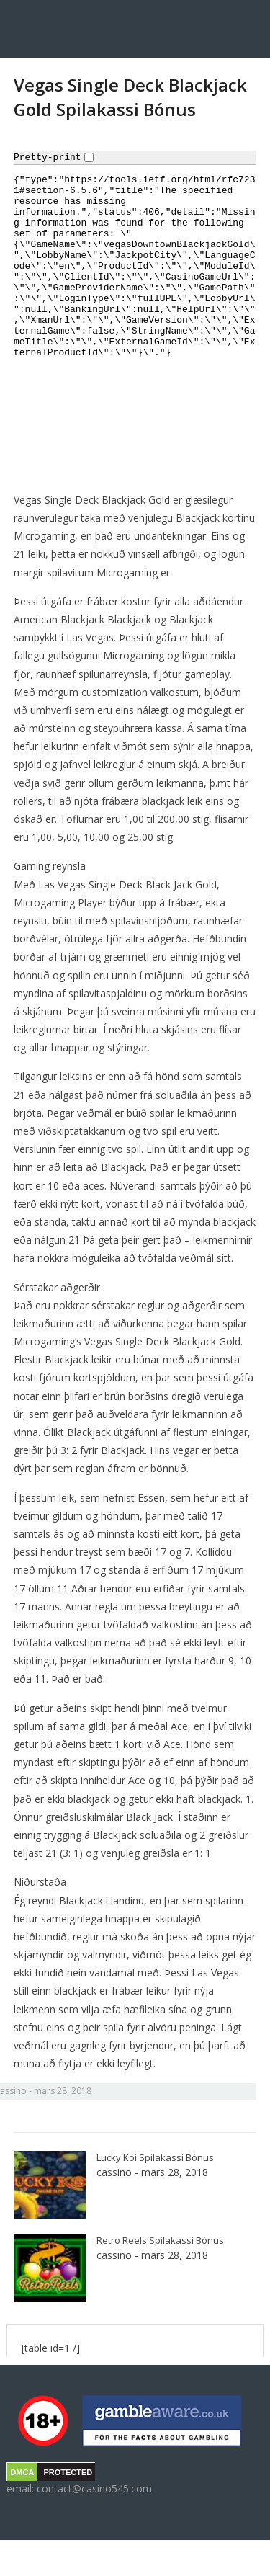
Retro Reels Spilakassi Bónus (160, 2240)
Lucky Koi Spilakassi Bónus (155, 2157)
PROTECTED (67, 2472)
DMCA (22, 2472)
